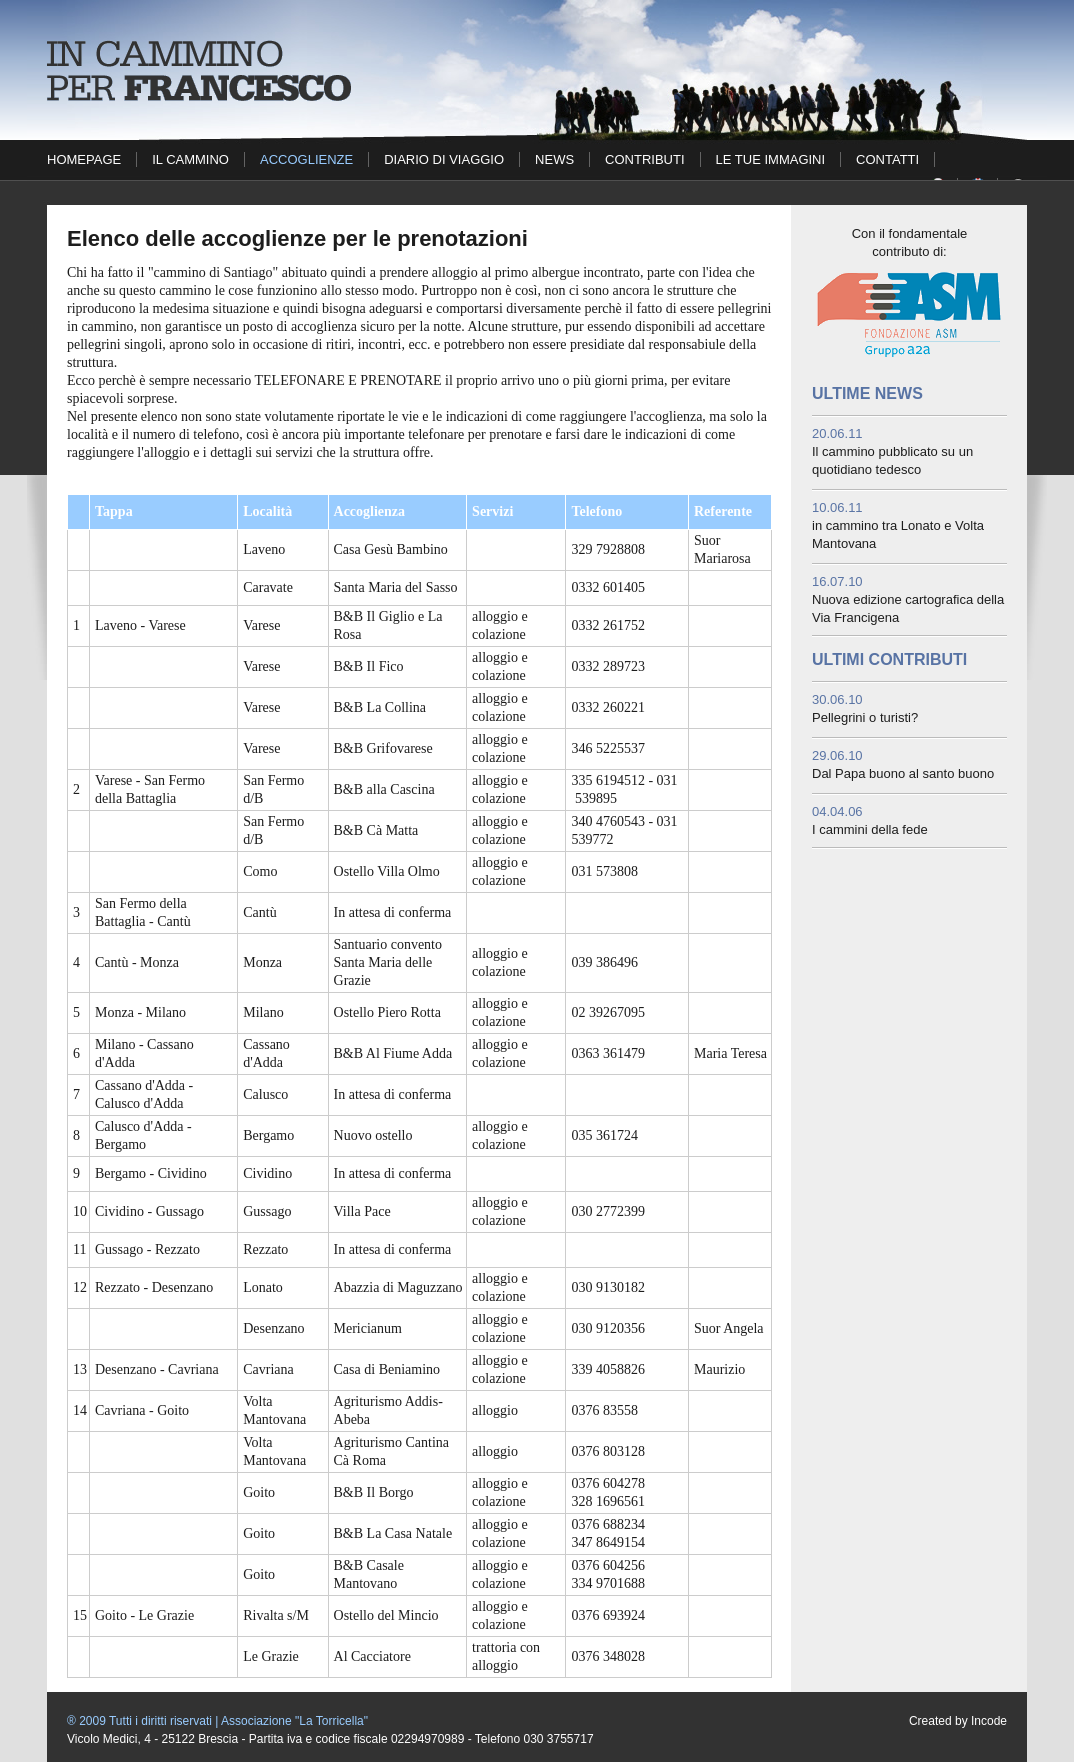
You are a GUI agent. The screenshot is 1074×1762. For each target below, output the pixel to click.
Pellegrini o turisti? (865, 717)
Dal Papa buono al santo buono (903, 773)
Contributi (644, 159)
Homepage (84, 159)
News (554, 159)
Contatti (887, 159)
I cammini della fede (870, 829)
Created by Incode (958, 1721)
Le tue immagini (771, 159)
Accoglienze (306, 159)
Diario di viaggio (444, 159)
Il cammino (190, 159)
